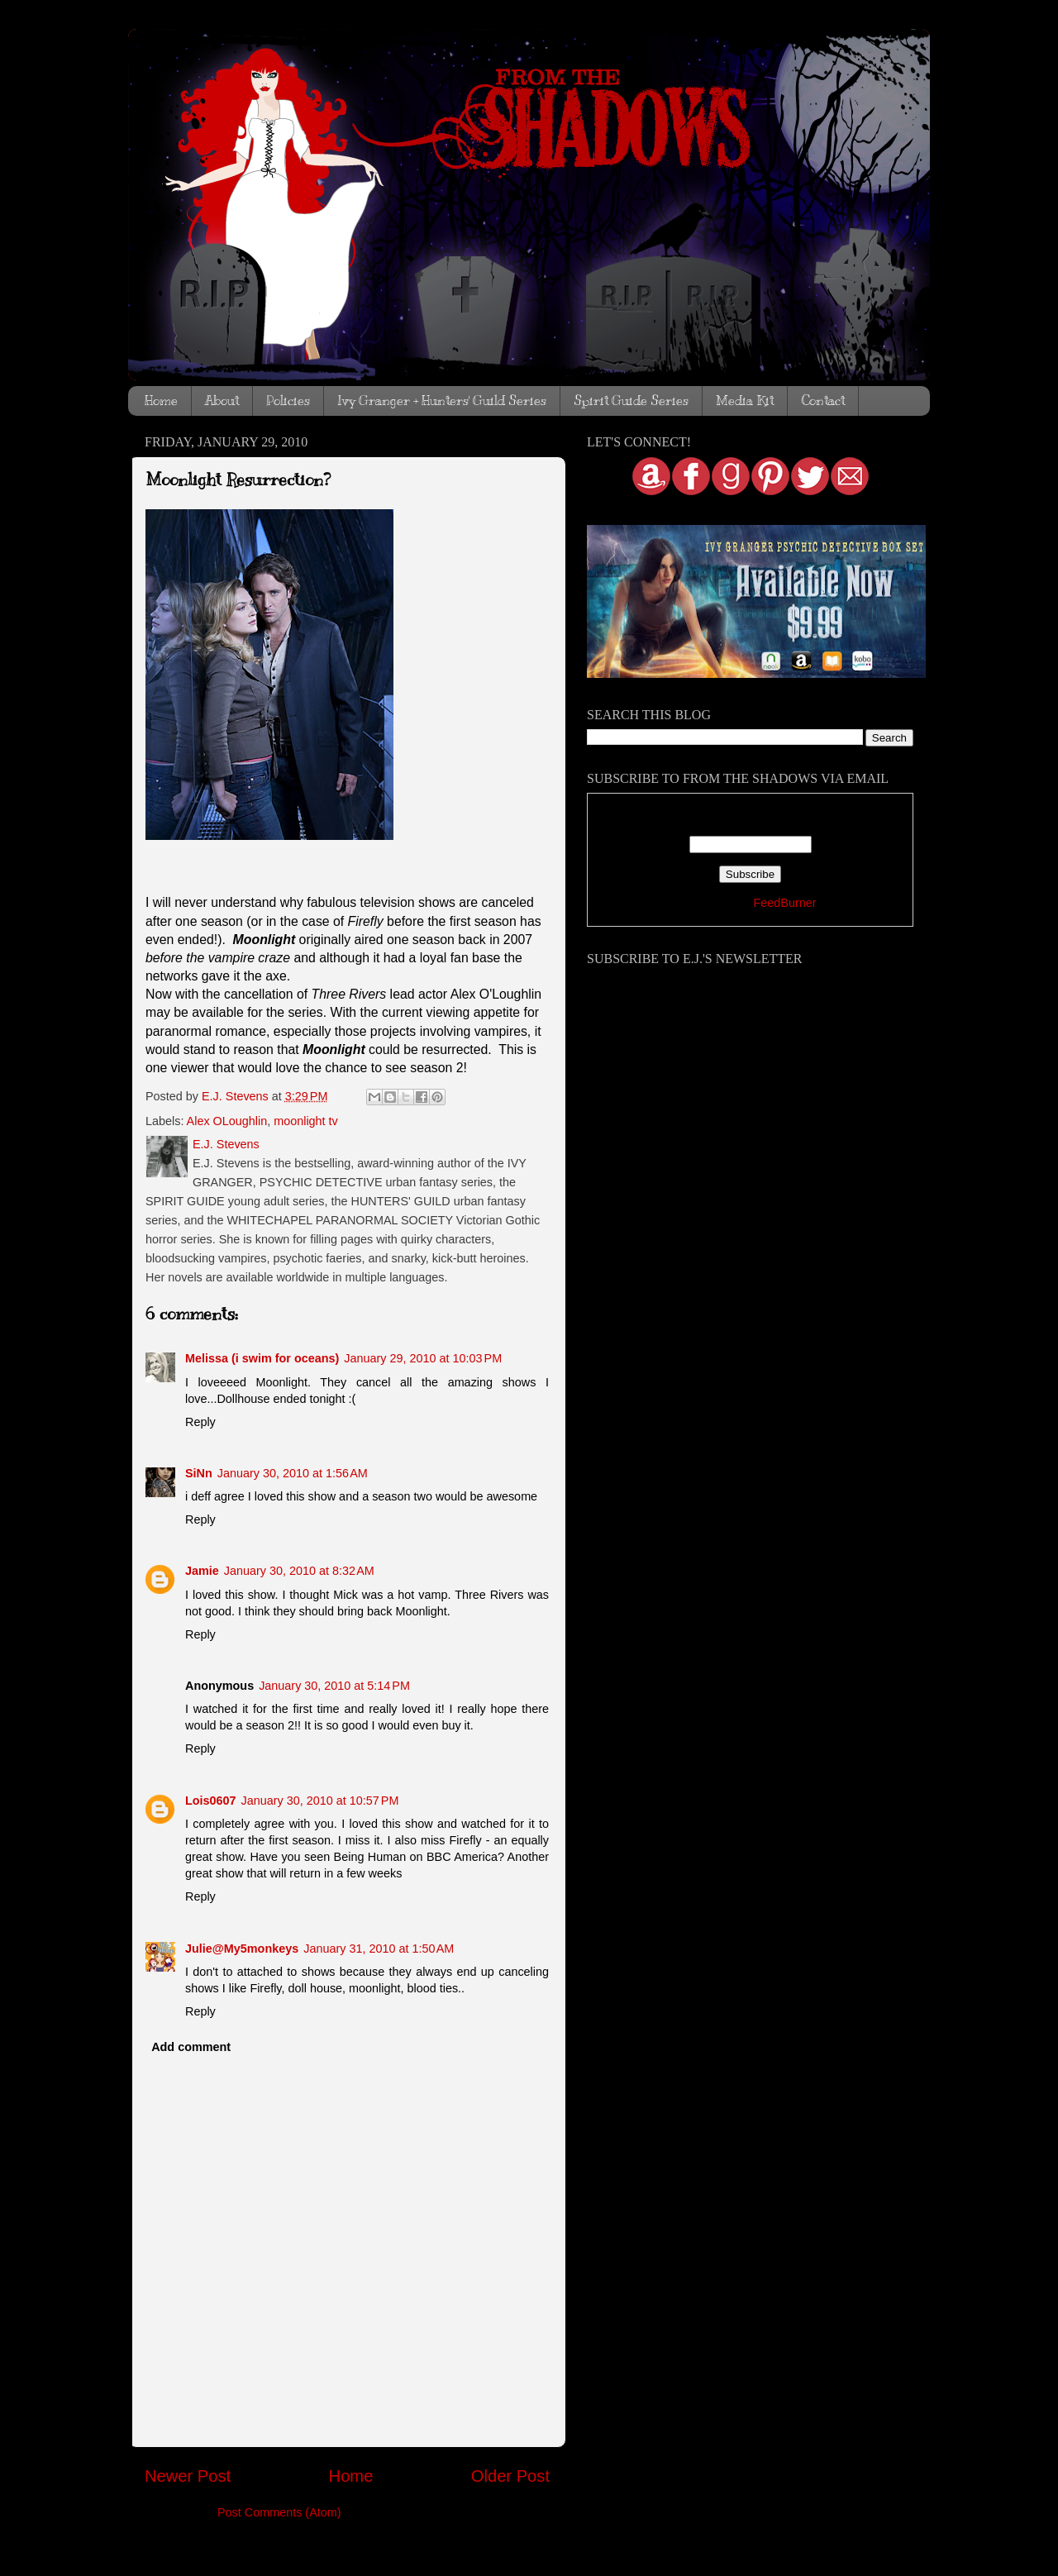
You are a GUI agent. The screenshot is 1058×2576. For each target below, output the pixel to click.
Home (161, 401)
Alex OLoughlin (227, 1121)
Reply (200, 1422)
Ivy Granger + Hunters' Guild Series (441, 401)
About (222, 401)
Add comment (191, 2047)
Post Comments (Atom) (279, 2512)
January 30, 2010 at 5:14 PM (334, 1685)
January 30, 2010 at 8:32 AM (299, 1570)
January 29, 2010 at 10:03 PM (423, 1358)
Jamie (202, 1570)
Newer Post (188, 2476)
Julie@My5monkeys (241, 1948)
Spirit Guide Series (631, 401)
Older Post (510, 2476)
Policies (288, 401)
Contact (823, 401)
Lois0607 (210, 1800)
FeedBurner (784, 902)
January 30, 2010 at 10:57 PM (320, 1800)
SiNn (198, 1473)
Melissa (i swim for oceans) (262, 1358)
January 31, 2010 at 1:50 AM (378, 1948)
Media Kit (745, 401)
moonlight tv (306, 1121)
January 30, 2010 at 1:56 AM (292, 1473)
